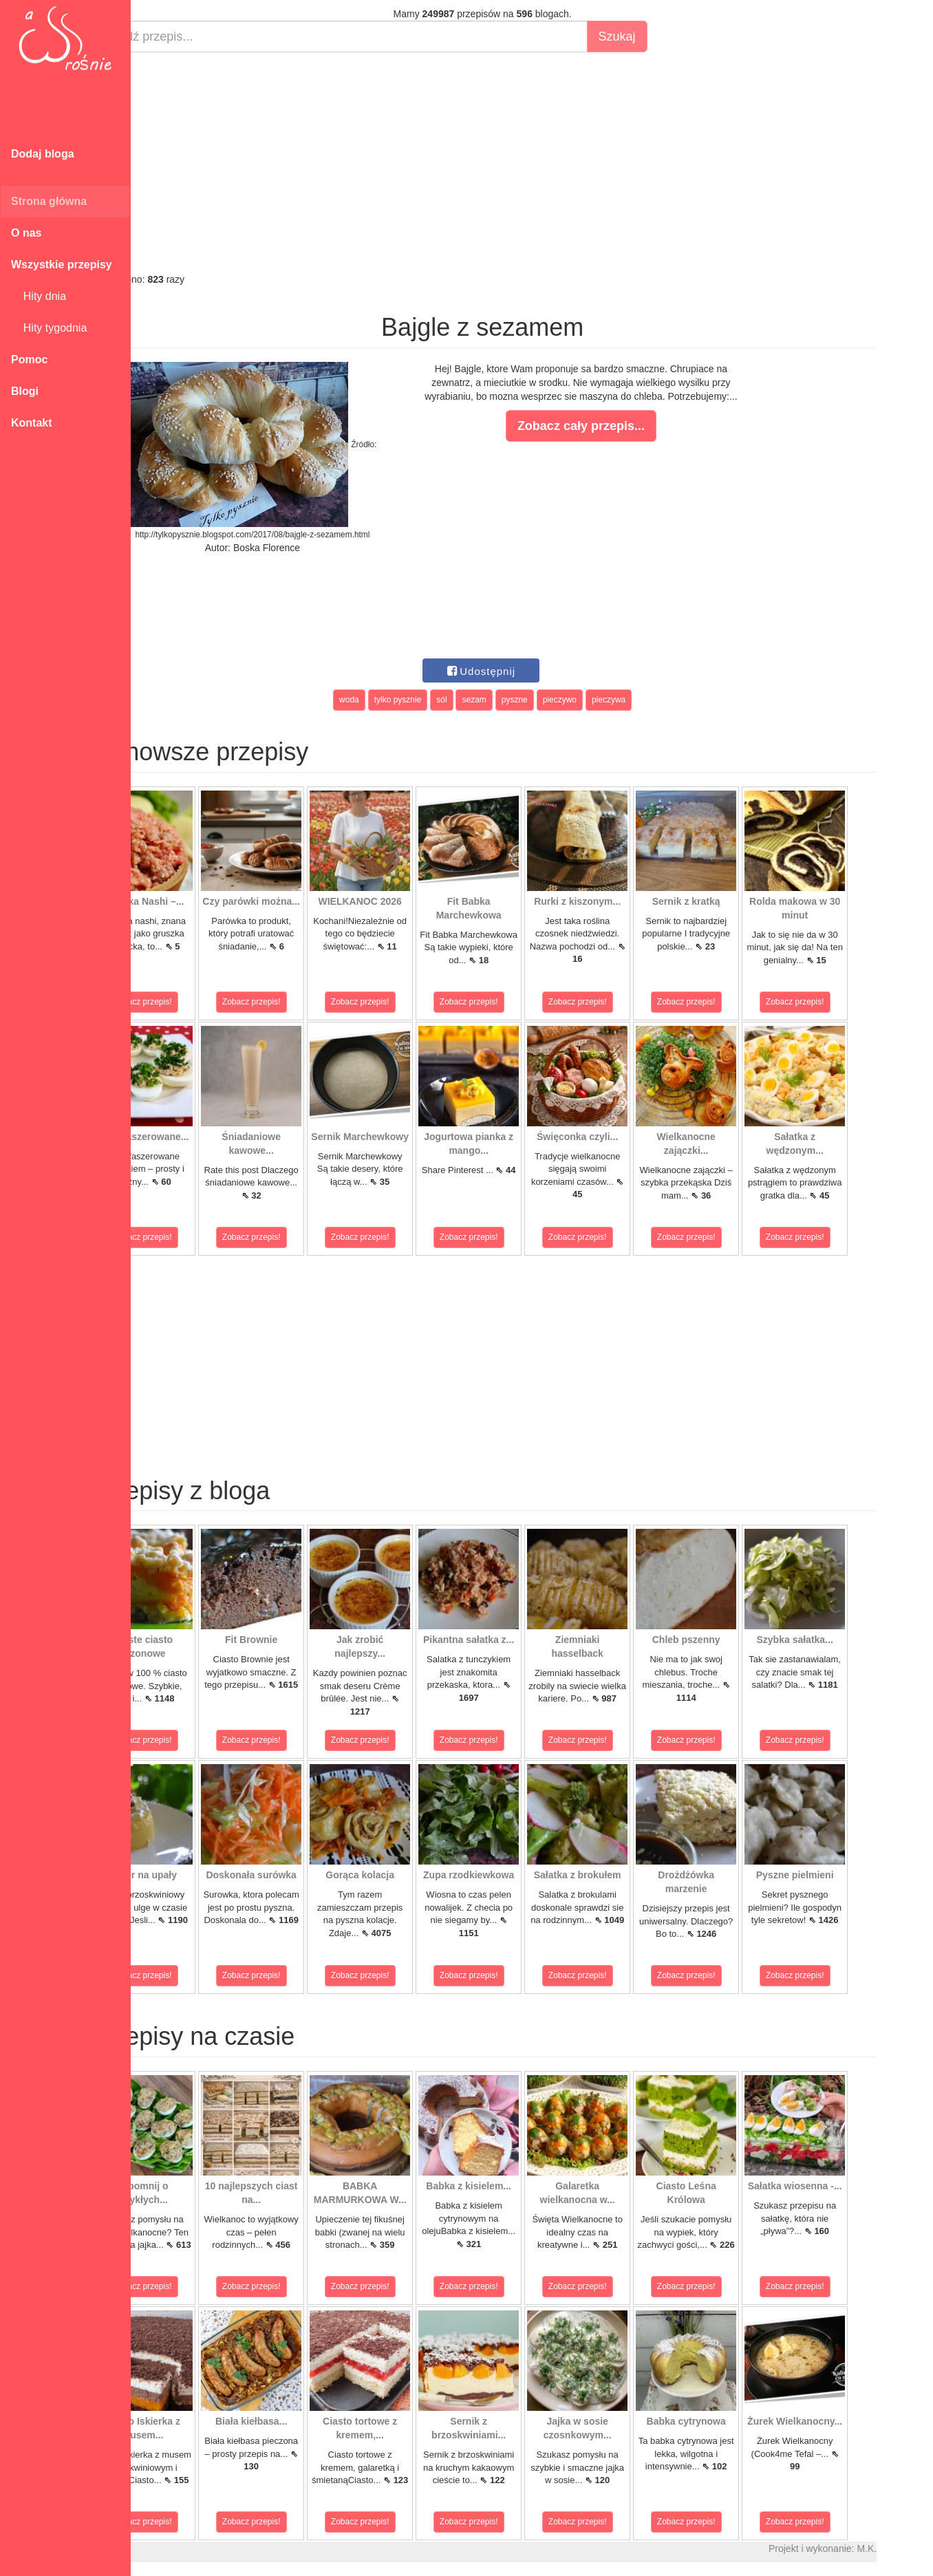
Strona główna (49, 201)
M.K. (916, 2548)
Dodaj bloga (42, 154)
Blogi (25, 391)
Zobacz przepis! (192, 1002)
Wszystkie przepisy (61, 264)
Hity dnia (38, 296)
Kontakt (31, 423)
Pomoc (29, 359)
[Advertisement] (532, 162)
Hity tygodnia (49, 328)
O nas (26, 233)
